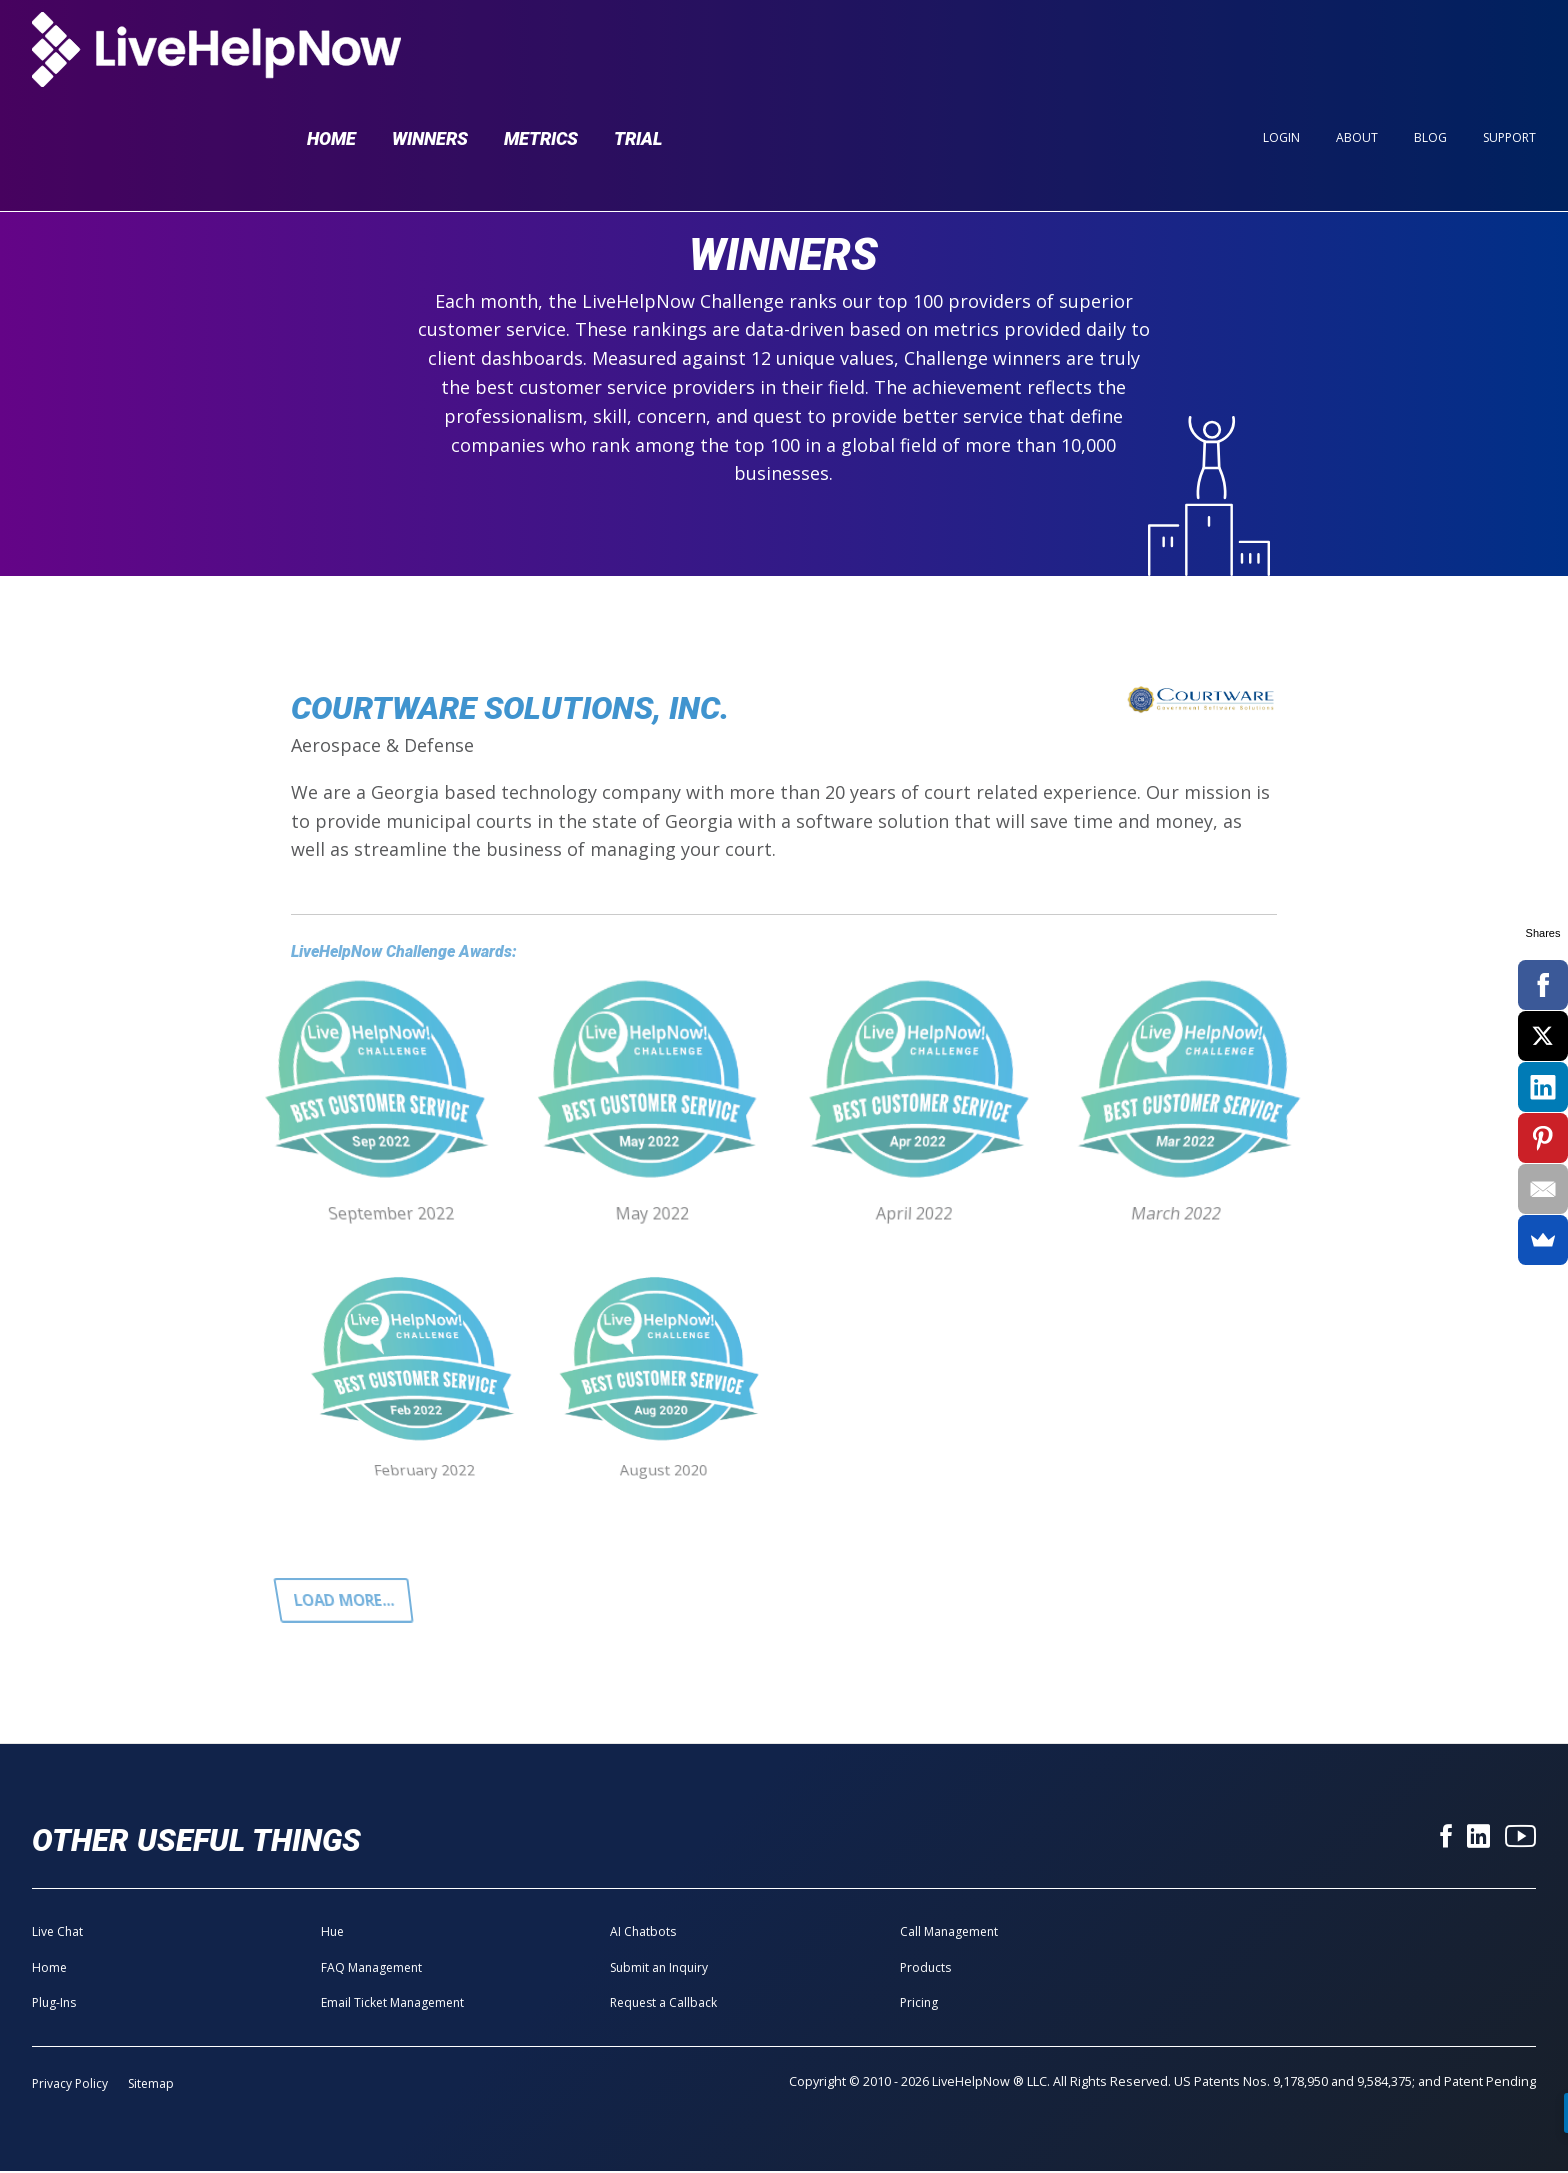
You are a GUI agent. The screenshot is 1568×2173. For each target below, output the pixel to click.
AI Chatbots (643, 1934)
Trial (638, 51)
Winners (430, 51)
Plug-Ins (54, 2005)
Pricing (919, 2005)
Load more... (346, 1601)
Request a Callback (663, 2005)
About (1357, 51)
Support (1509, 51)
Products (925, 1969)
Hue (332, 1934)
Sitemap (151, 2086)
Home (331, 51)
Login (1281, 51)
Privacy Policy (70, 2086)
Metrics (541, 51)
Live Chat (57, 1934)
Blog (1430, 51)
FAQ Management (371, 1969)
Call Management (949, 1934)
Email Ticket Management (392, 2005)
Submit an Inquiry (659, 1969)
